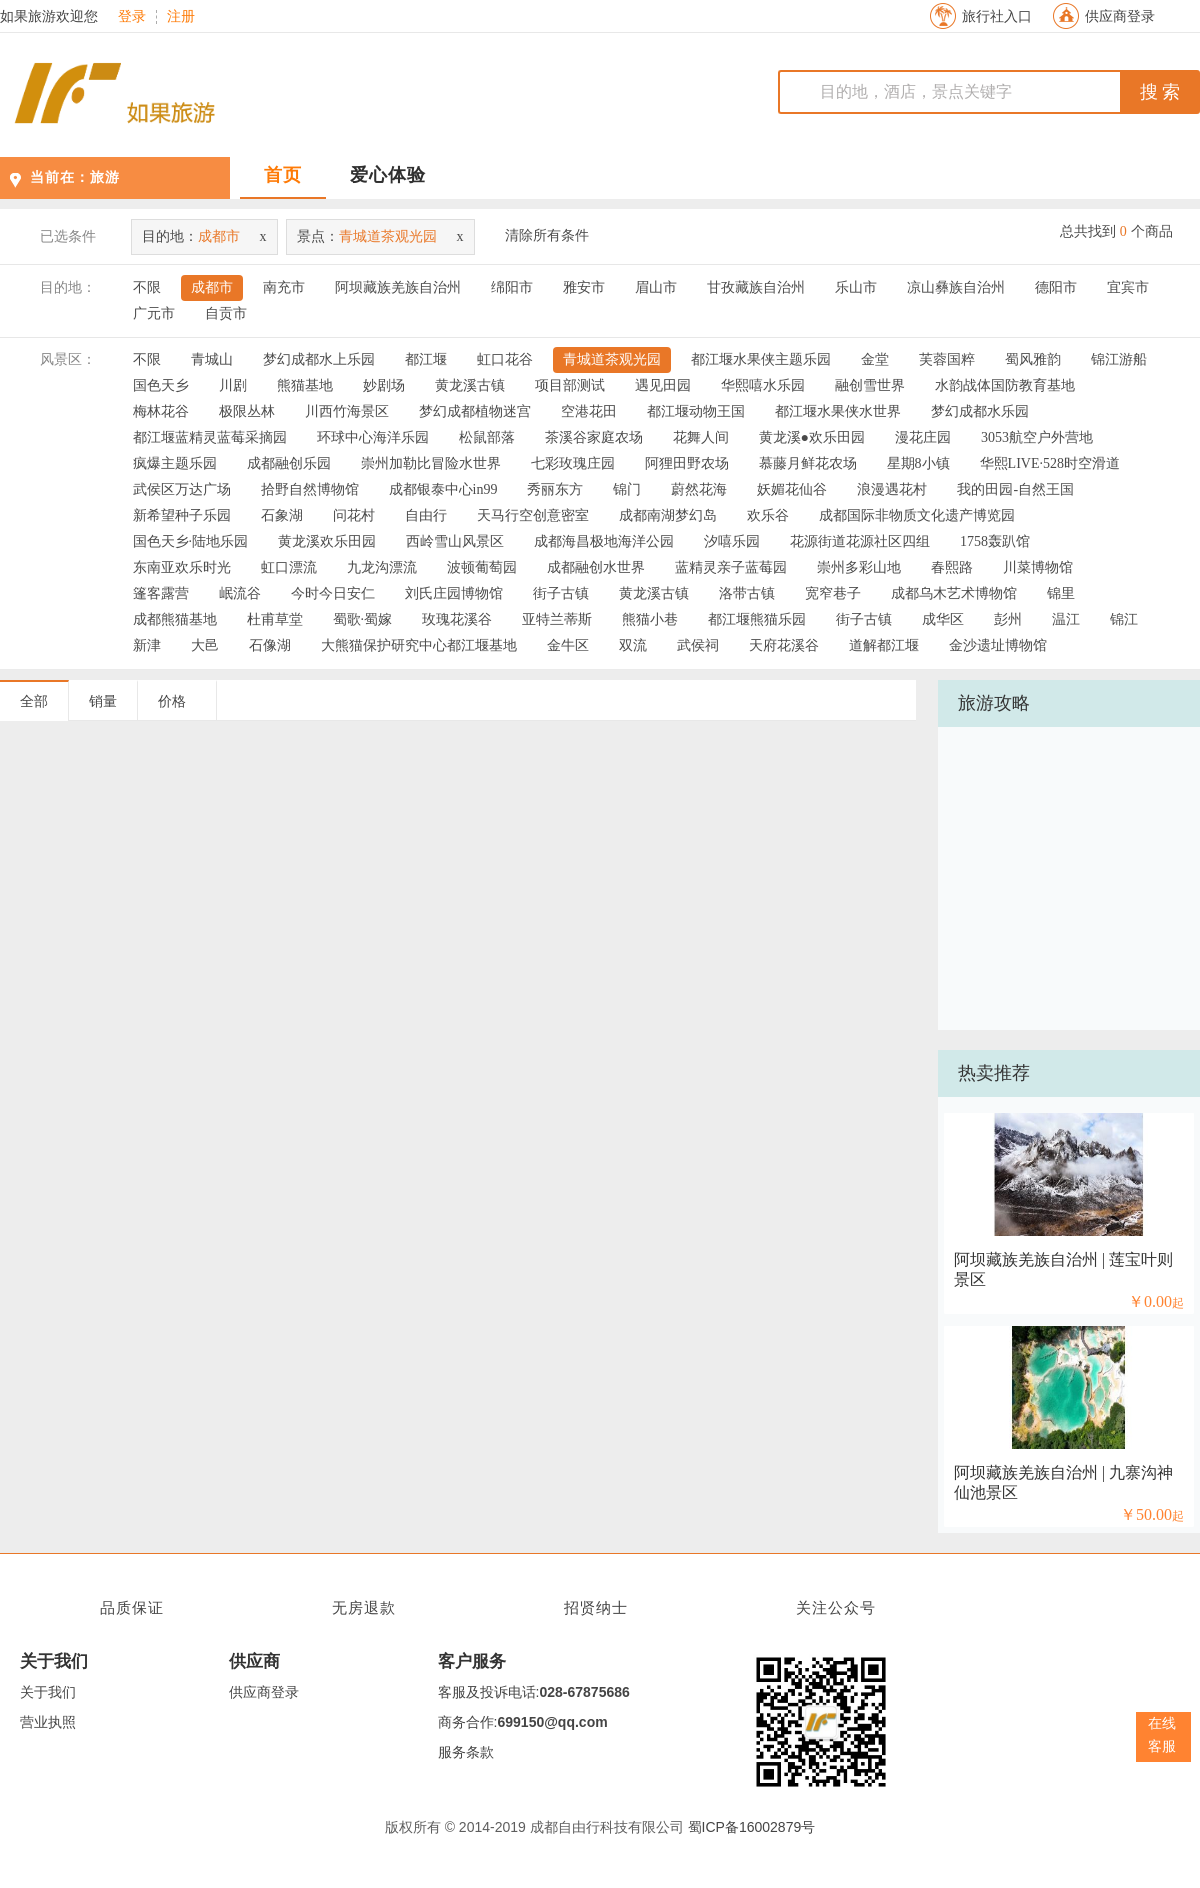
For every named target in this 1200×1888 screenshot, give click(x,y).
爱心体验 (388, 175)
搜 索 (1160, 92)
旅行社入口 (997, 16)
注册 (181, 17)
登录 (132, 17)
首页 (283, 175)
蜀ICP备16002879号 (752, 1827)
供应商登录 (1120, 16)
